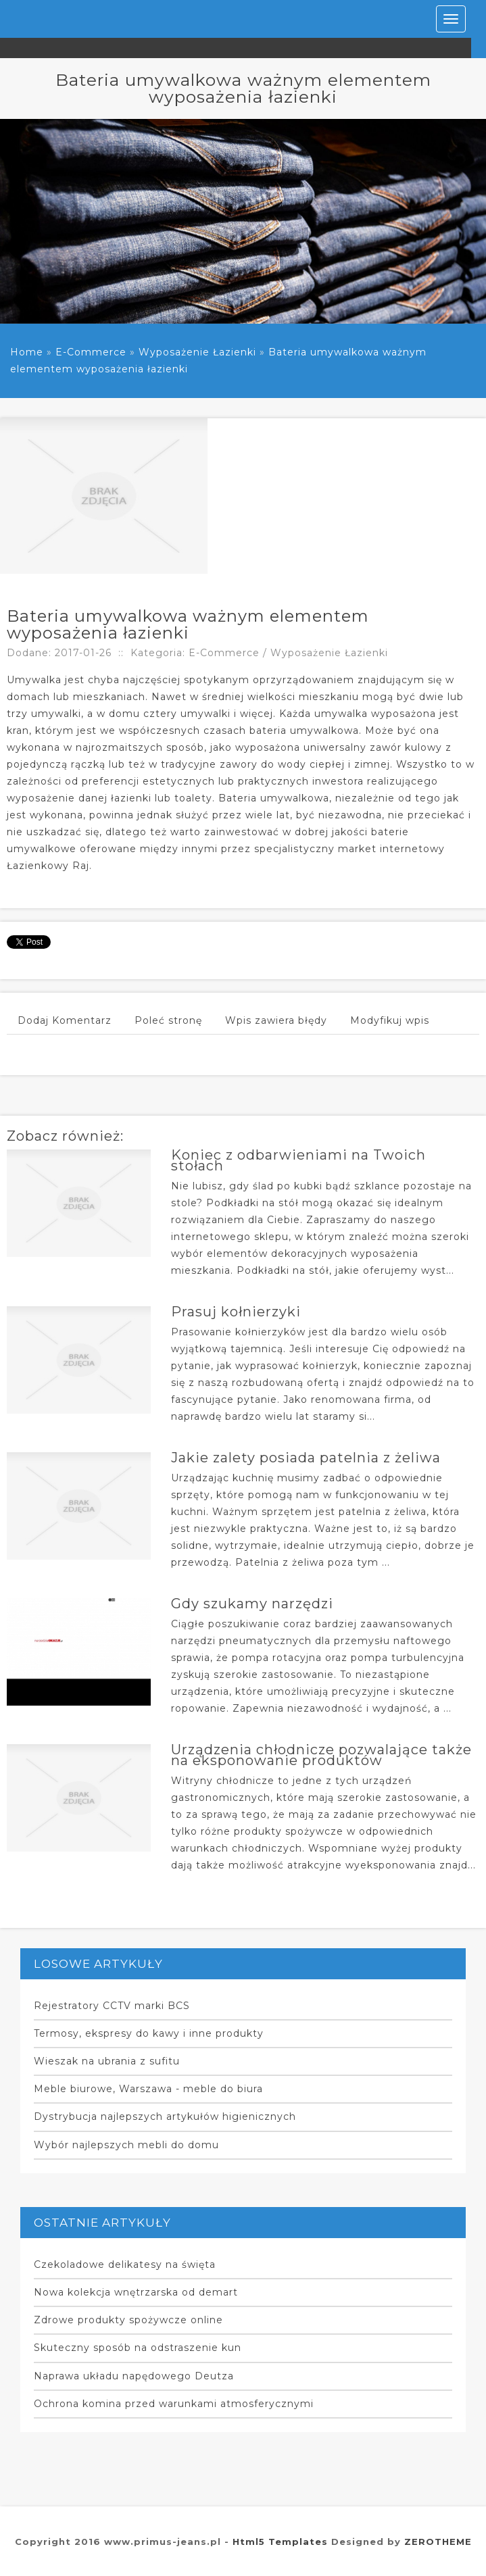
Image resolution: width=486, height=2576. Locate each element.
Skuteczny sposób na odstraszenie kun (137, 2348)
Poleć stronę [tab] (168, 1020)
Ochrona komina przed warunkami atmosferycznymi (174, 2404)
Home (26, 352)
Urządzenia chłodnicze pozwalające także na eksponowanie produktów (321, 1754)
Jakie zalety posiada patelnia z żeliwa (306, 1458)
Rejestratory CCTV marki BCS (112, 2006)
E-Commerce (90, 352)
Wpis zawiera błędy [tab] (276, 1020)
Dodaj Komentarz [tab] (65, 1020)
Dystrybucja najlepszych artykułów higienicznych (165, 2116)
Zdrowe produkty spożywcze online (128, 2320)
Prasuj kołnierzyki (236, 1312)
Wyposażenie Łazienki (197, 352)
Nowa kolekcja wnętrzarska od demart (136, 2292)
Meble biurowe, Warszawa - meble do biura (148, 2089)
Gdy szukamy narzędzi (252, 1603)
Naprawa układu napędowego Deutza (134, 2376)
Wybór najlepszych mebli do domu (126, 2145)
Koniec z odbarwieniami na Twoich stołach (298, 1160)
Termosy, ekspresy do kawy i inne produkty (149, 2033)
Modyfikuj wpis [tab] (389, 1020)
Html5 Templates (280, 2541)
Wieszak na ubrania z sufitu (107, 2061)
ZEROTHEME (438, 2541)
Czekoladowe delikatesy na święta (125, 2264)
